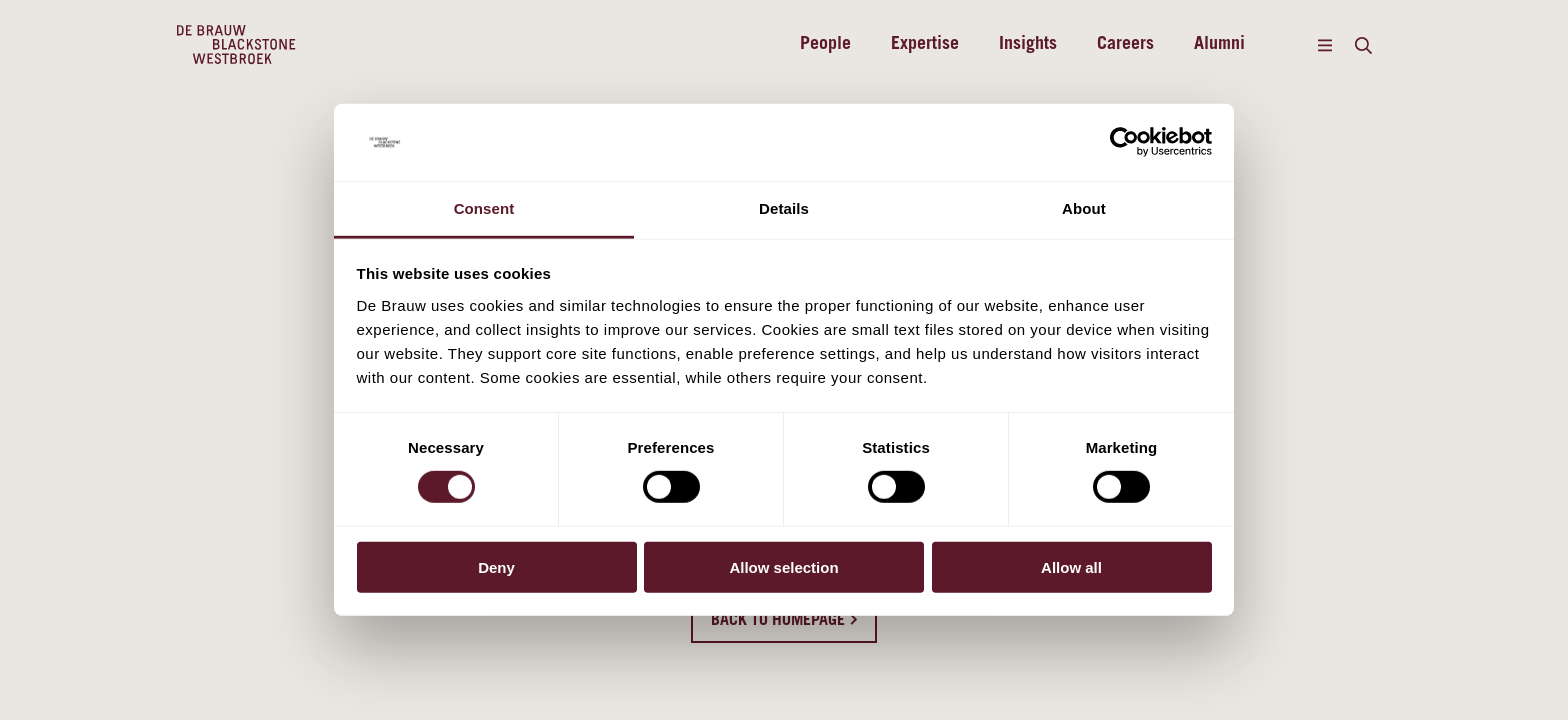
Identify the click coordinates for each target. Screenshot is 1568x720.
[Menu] (1324, 45)
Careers (1125, 45)
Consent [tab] (484, 208)
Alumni (1219, 45)
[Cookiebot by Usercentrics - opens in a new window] (1124, 142)
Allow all (1071, 566)
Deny (496, 566)
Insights (1028, 45)
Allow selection (783, 566)
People (825, 45)
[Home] (236, 45)
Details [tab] (784, 208)
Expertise (925, 45)
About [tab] (1084, 208)
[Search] (1363, 45)
